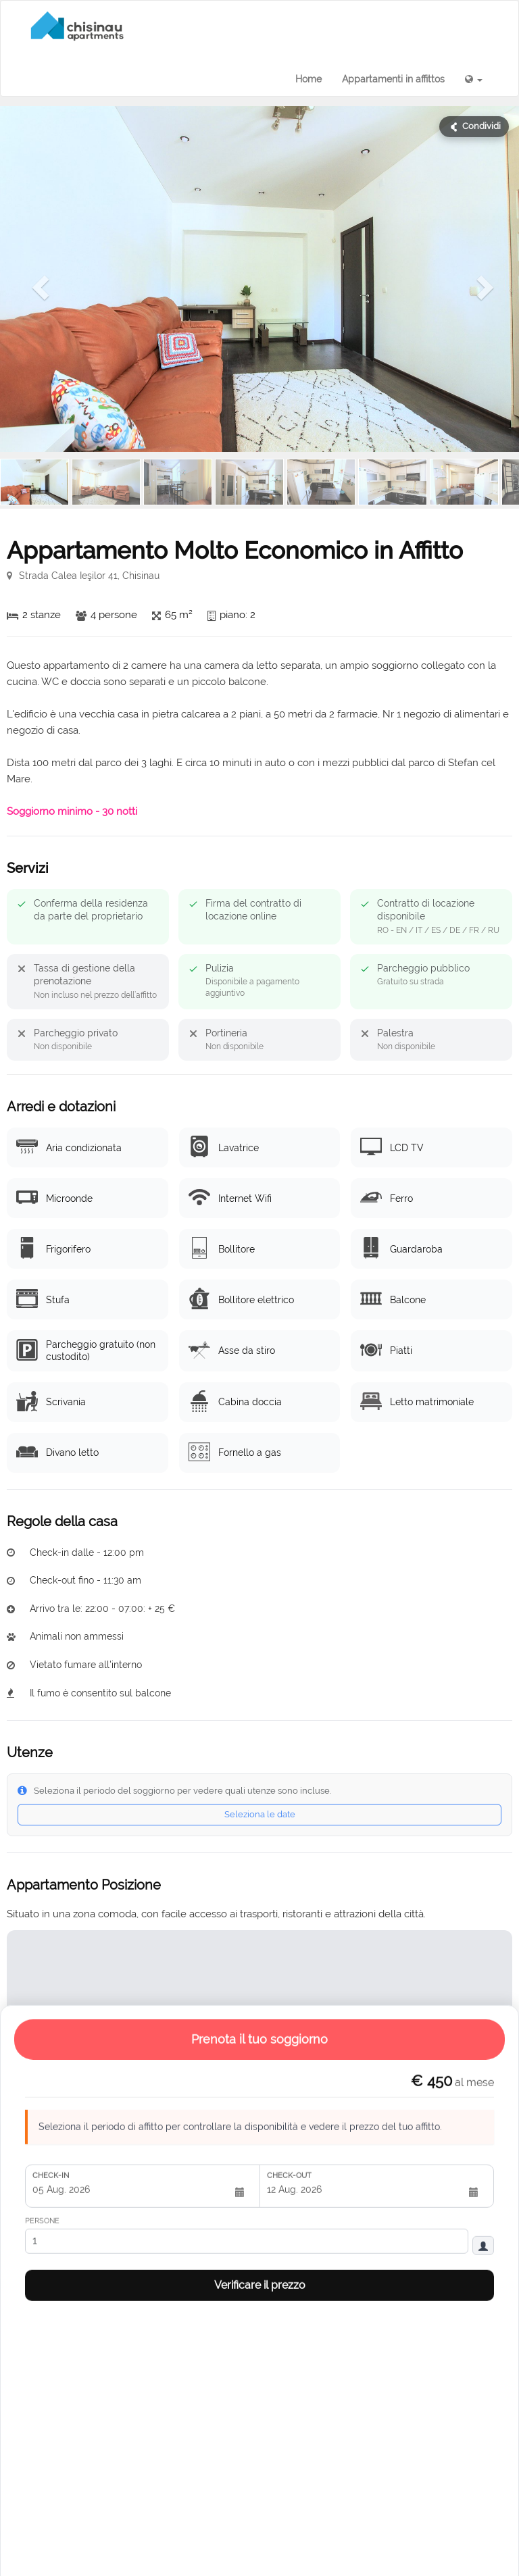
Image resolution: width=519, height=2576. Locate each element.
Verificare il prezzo (259, 1754)
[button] (474, 79)
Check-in (50, 1645)
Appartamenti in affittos (393, 79)
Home (308, 79)
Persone (42, 1690)
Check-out (289, 1645)
